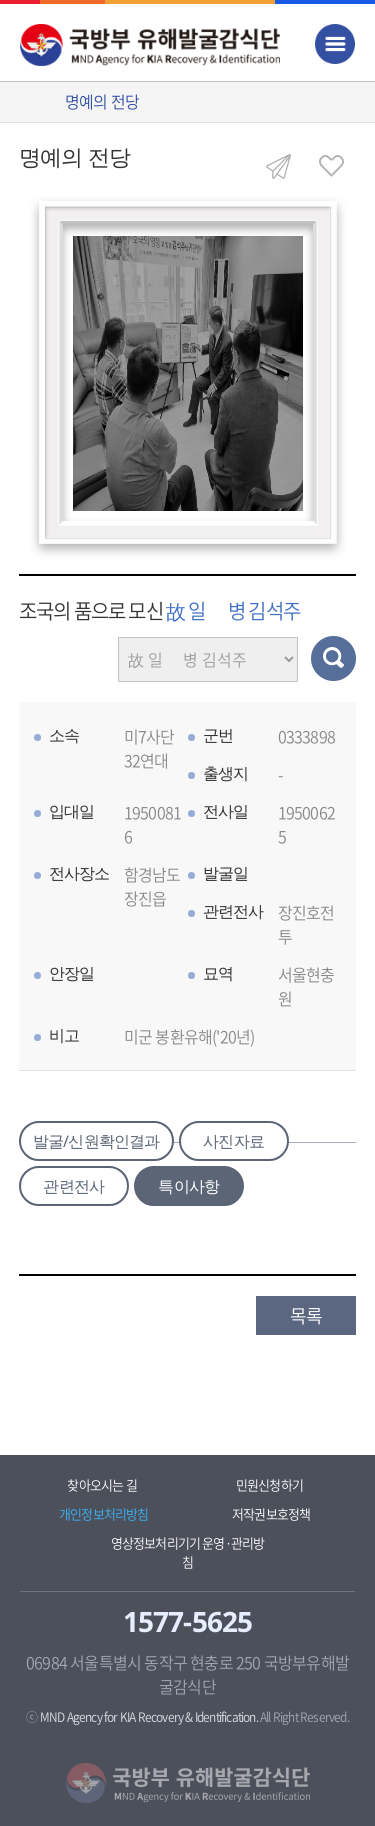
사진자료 (233, 1141)
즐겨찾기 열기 (331, 166)
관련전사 (73, 1186)
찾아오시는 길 (101, 1484)
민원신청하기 (269, 1484)
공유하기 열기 (278, 166)
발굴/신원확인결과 (96, 1141)
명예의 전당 (102, 101)
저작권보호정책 (271, 1513)
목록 (306, 1315)
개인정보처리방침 (104, 1513)
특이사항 (188, 1186)
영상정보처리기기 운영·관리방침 (188, 1552)
